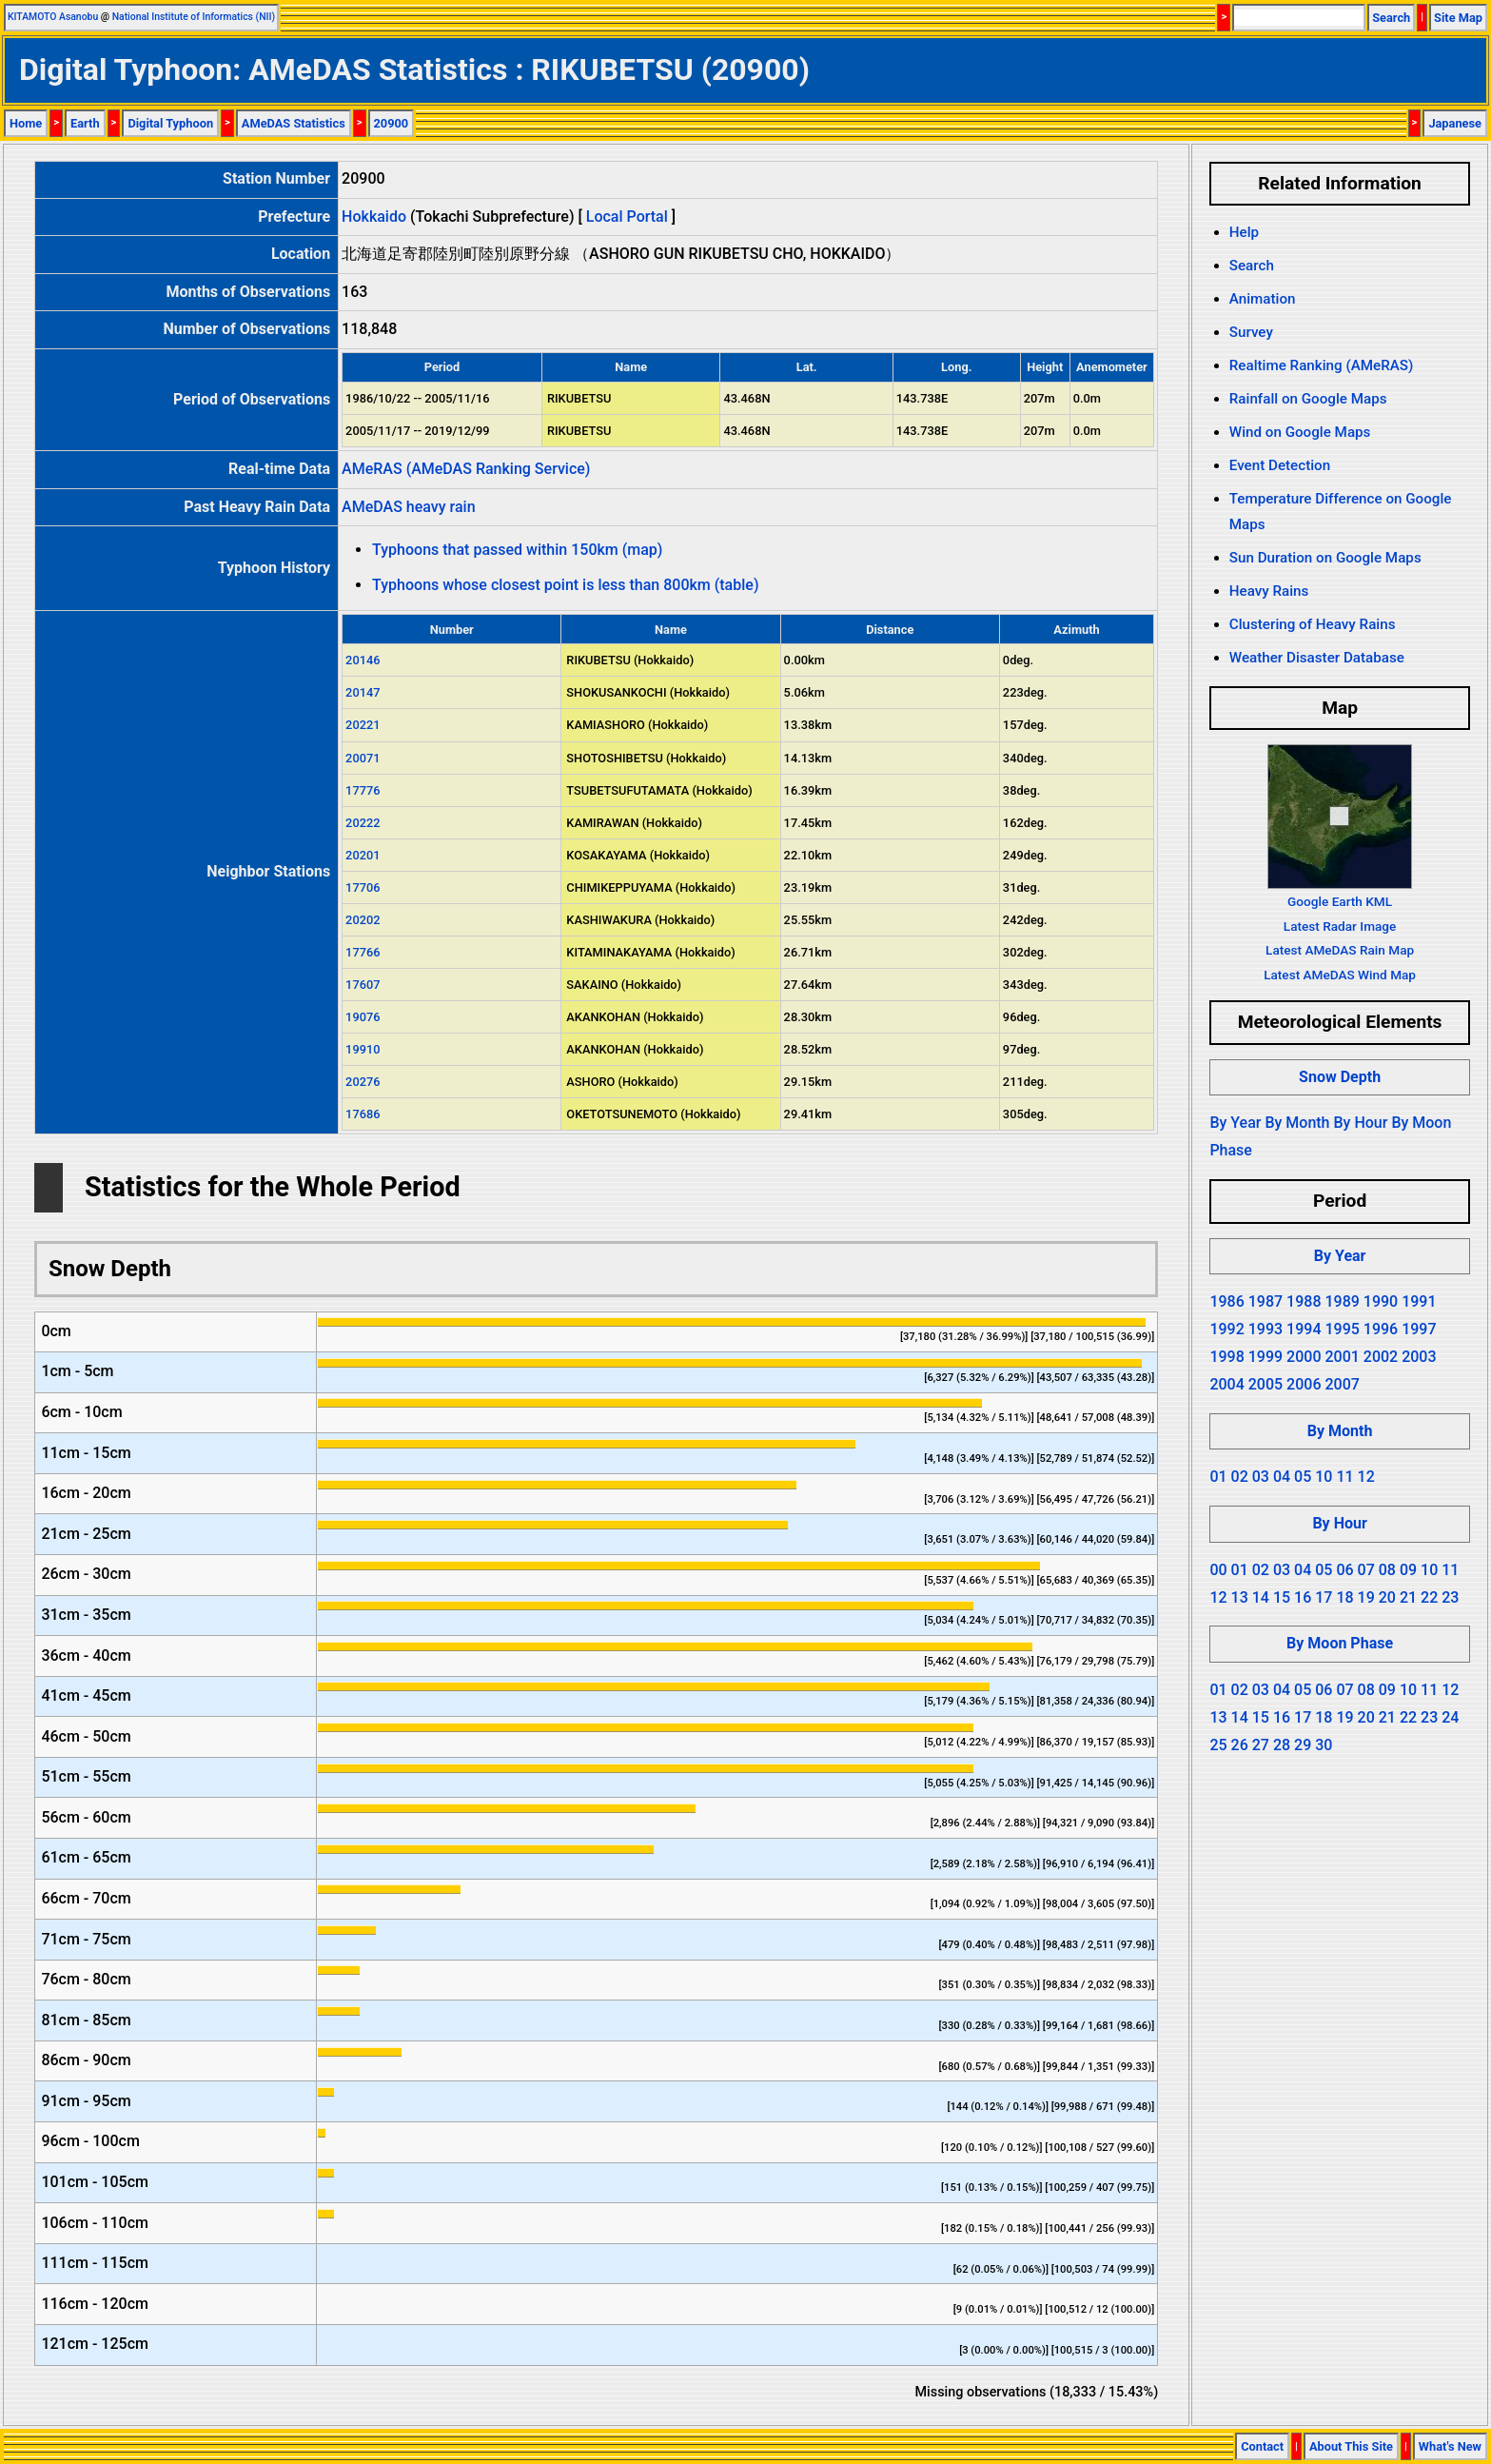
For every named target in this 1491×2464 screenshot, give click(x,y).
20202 (362, 920)
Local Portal (627, 216)
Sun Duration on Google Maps (1325, 557)
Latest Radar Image (1340, 926)
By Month (1297, 1123)
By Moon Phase (1339, 1643)
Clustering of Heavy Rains (1312, 624)
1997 (1419, 1329)
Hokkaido (374, 216)
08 (1387, 1570)
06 (1344, 1570)
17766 (362, 952)
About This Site (1351, 2446)
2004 (1226, 1384)
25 (1217, 1745)
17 (1323, 1597)
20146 (362, 660)
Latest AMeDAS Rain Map (1339, 949)
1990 (1380, 1301)
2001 (1341, 1357)
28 (1281, 1745)
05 (1302, 1477)
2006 (1303, 1384)
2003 (1419, 1357)
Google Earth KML (1339, 901)
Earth (85, 123)
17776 (362, 790)
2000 (1303, 1357)
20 (1387, 1597)
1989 (1341, 1301)
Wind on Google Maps (1300, 432)
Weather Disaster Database (1316, 657)
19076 (362, 1017)
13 (1239, 1597)
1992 (1226, 1329)
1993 (1265, 1329)
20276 (362, 1081)
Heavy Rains (1269, 591)
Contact (1262, 2446)
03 (1260, 1477)
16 (1302, 1597)
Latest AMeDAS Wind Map (1340, 974)
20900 (391, 123)
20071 (362, 758)
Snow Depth (1340, 1077)
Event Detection (1279, 465)
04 (1281, 1477)
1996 (1380, 1329)
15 (1281, 1597)
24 (1450, 1717)
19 (1366, 1597)
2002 (1380, 1357)
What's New (1450, 2446)
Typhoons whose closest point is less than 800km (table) (565, 585)
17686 (362, 1114)
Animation (1262, 298)
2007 (1341, 1384)
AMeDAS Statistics (293, 123)
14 (1260, 1597)
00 (1217, 1570)
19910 (362, 1049)
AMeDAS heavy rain (408, 507)
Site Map (1458, 17)
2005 (1265, 1384)
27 (1260, 1745)
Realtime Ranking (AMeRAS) (1321, 365)
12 (1366, 1477)
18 (1344, 1597)
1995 (1341, 1329)
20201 (362, 855)
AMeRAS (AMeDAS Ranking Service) (466, 469)
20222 (362, 823)
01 (1217, 1477)
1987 (1265, 1301)
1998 (1226, 1357)
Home (26, 123)
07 (1366, 1570)
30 (1323, 1745)
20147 (362, 692)
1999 (1265, 1357)
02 (1239, 1477)
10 (1323, 1477)
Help (1244, 232)
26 (1239, 1745)
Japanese (1454, 123)
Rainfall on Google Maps (1308, 398)
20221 (362, 725)
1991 (1419, 1301)
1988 (1303, 1301)
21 (1408, 1597)
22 (1429, 1597)
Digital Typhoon (170, 123)
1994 (1303, 1329)
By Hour (1360, 1123)
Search (1391, 17)
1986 (1226, 1301)
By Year (1235, 1123)
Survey (1251, 332)
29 (1302, 1745)
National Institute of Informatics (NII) (193, 16)
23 (1450, 1597)
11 (1344, 1477)
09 (1408, 1570)
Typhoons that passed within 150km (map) (517, 550)
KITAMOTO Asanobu (53, 16)
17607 (362, 984)
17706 (362, 887)
